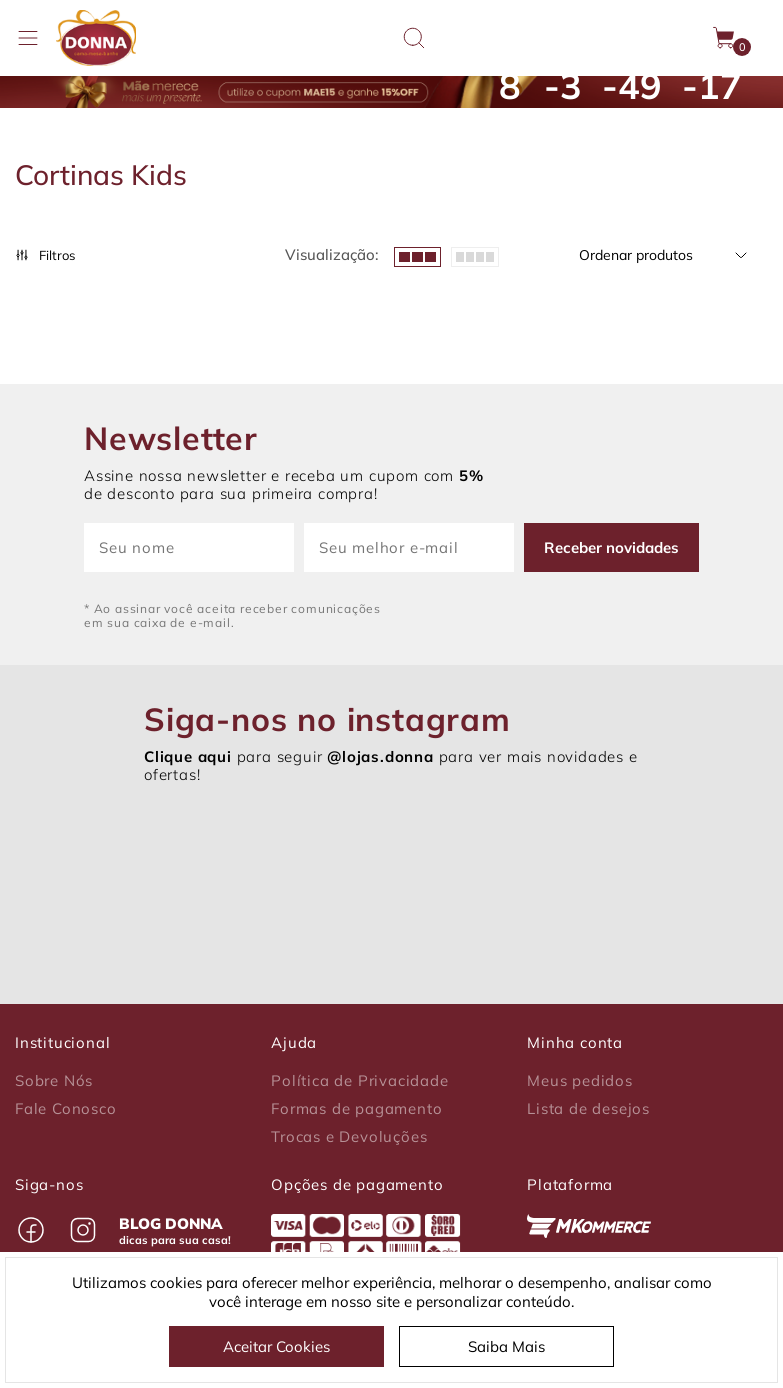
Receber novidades (611, 547)
